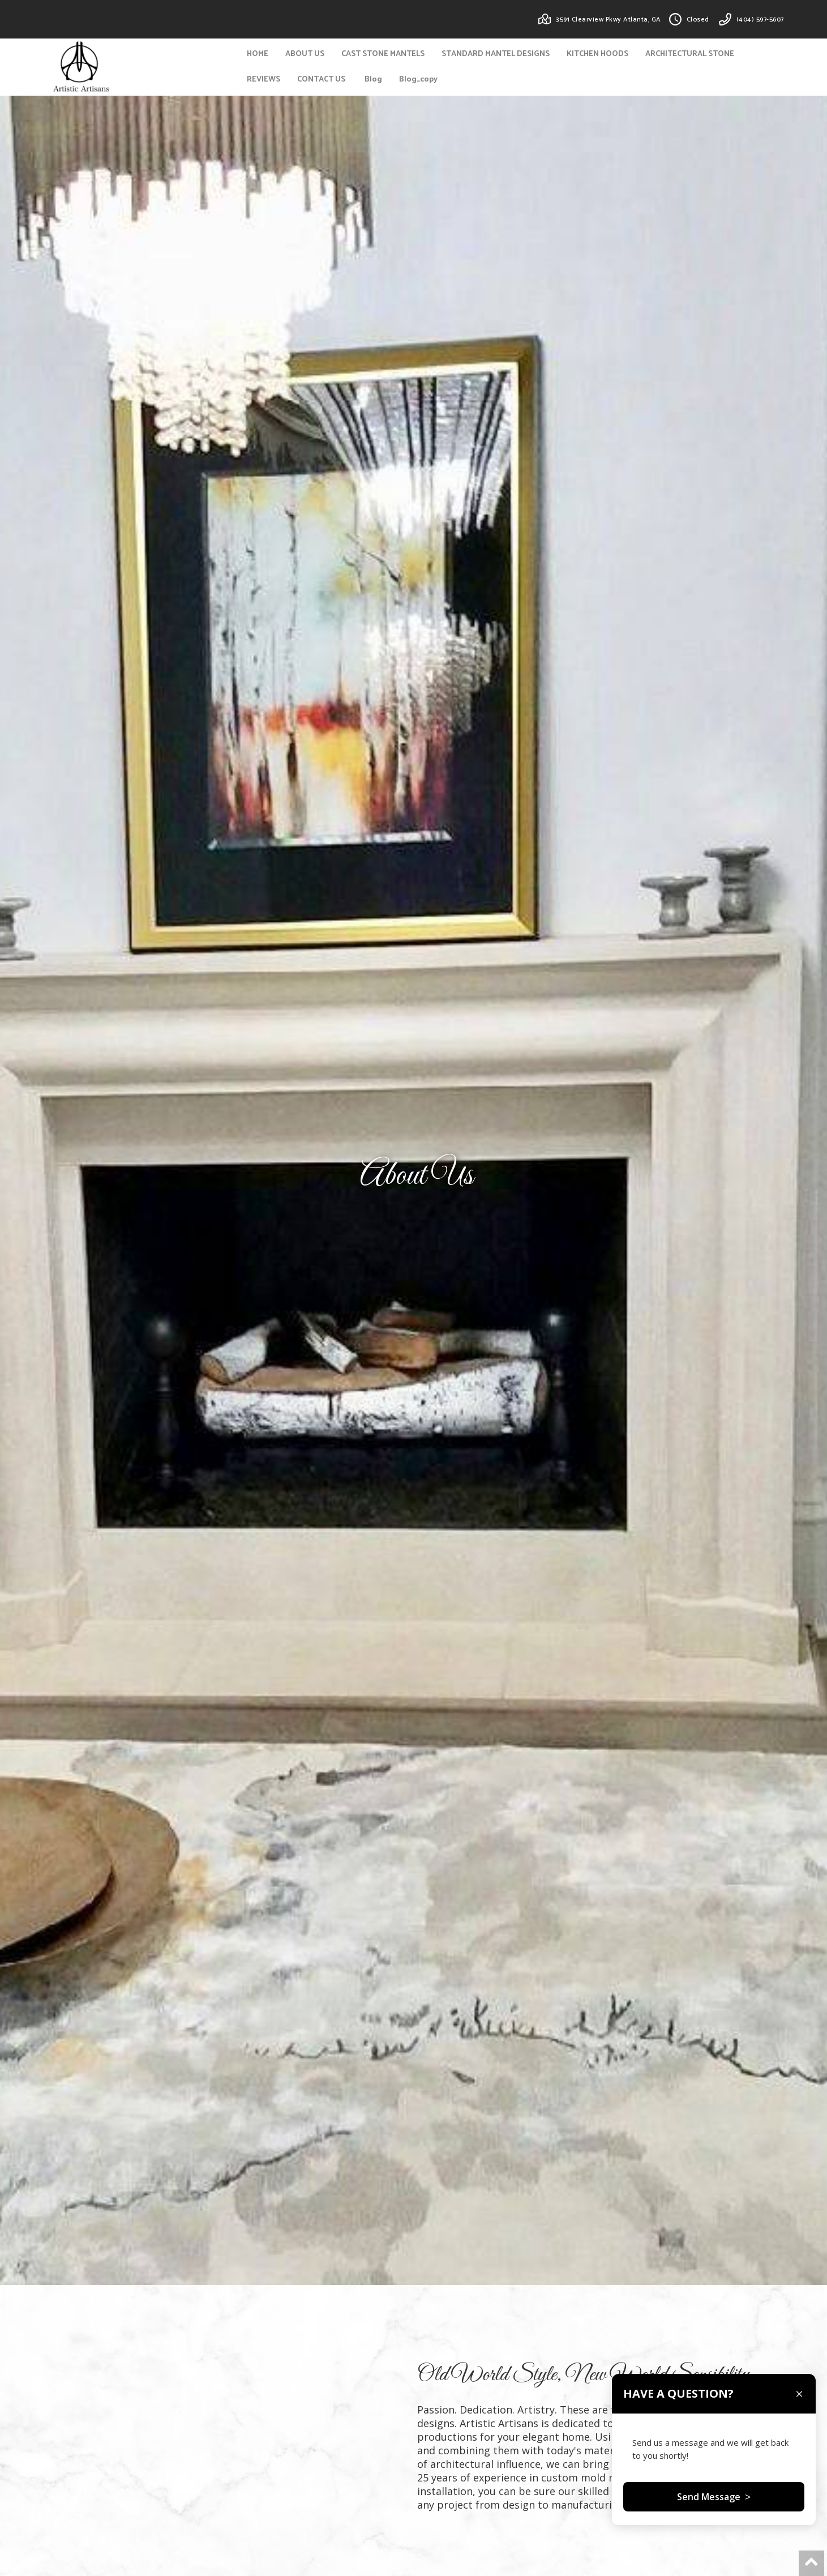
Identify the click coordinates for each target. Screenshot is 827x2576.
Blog (373, 79)
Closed (698, 19)
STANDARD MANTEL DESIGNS (496, 54)
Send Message (714, 2507)
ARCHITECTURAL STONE (689, 54)
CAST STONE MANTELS (383, 54)
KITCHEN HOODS (597, 54)
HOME (257, 54)
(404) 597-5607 (760, 19)
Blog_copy (418, 79)
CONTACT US (321, 79)
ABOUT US (304, 54)
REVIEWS (263, 79)
